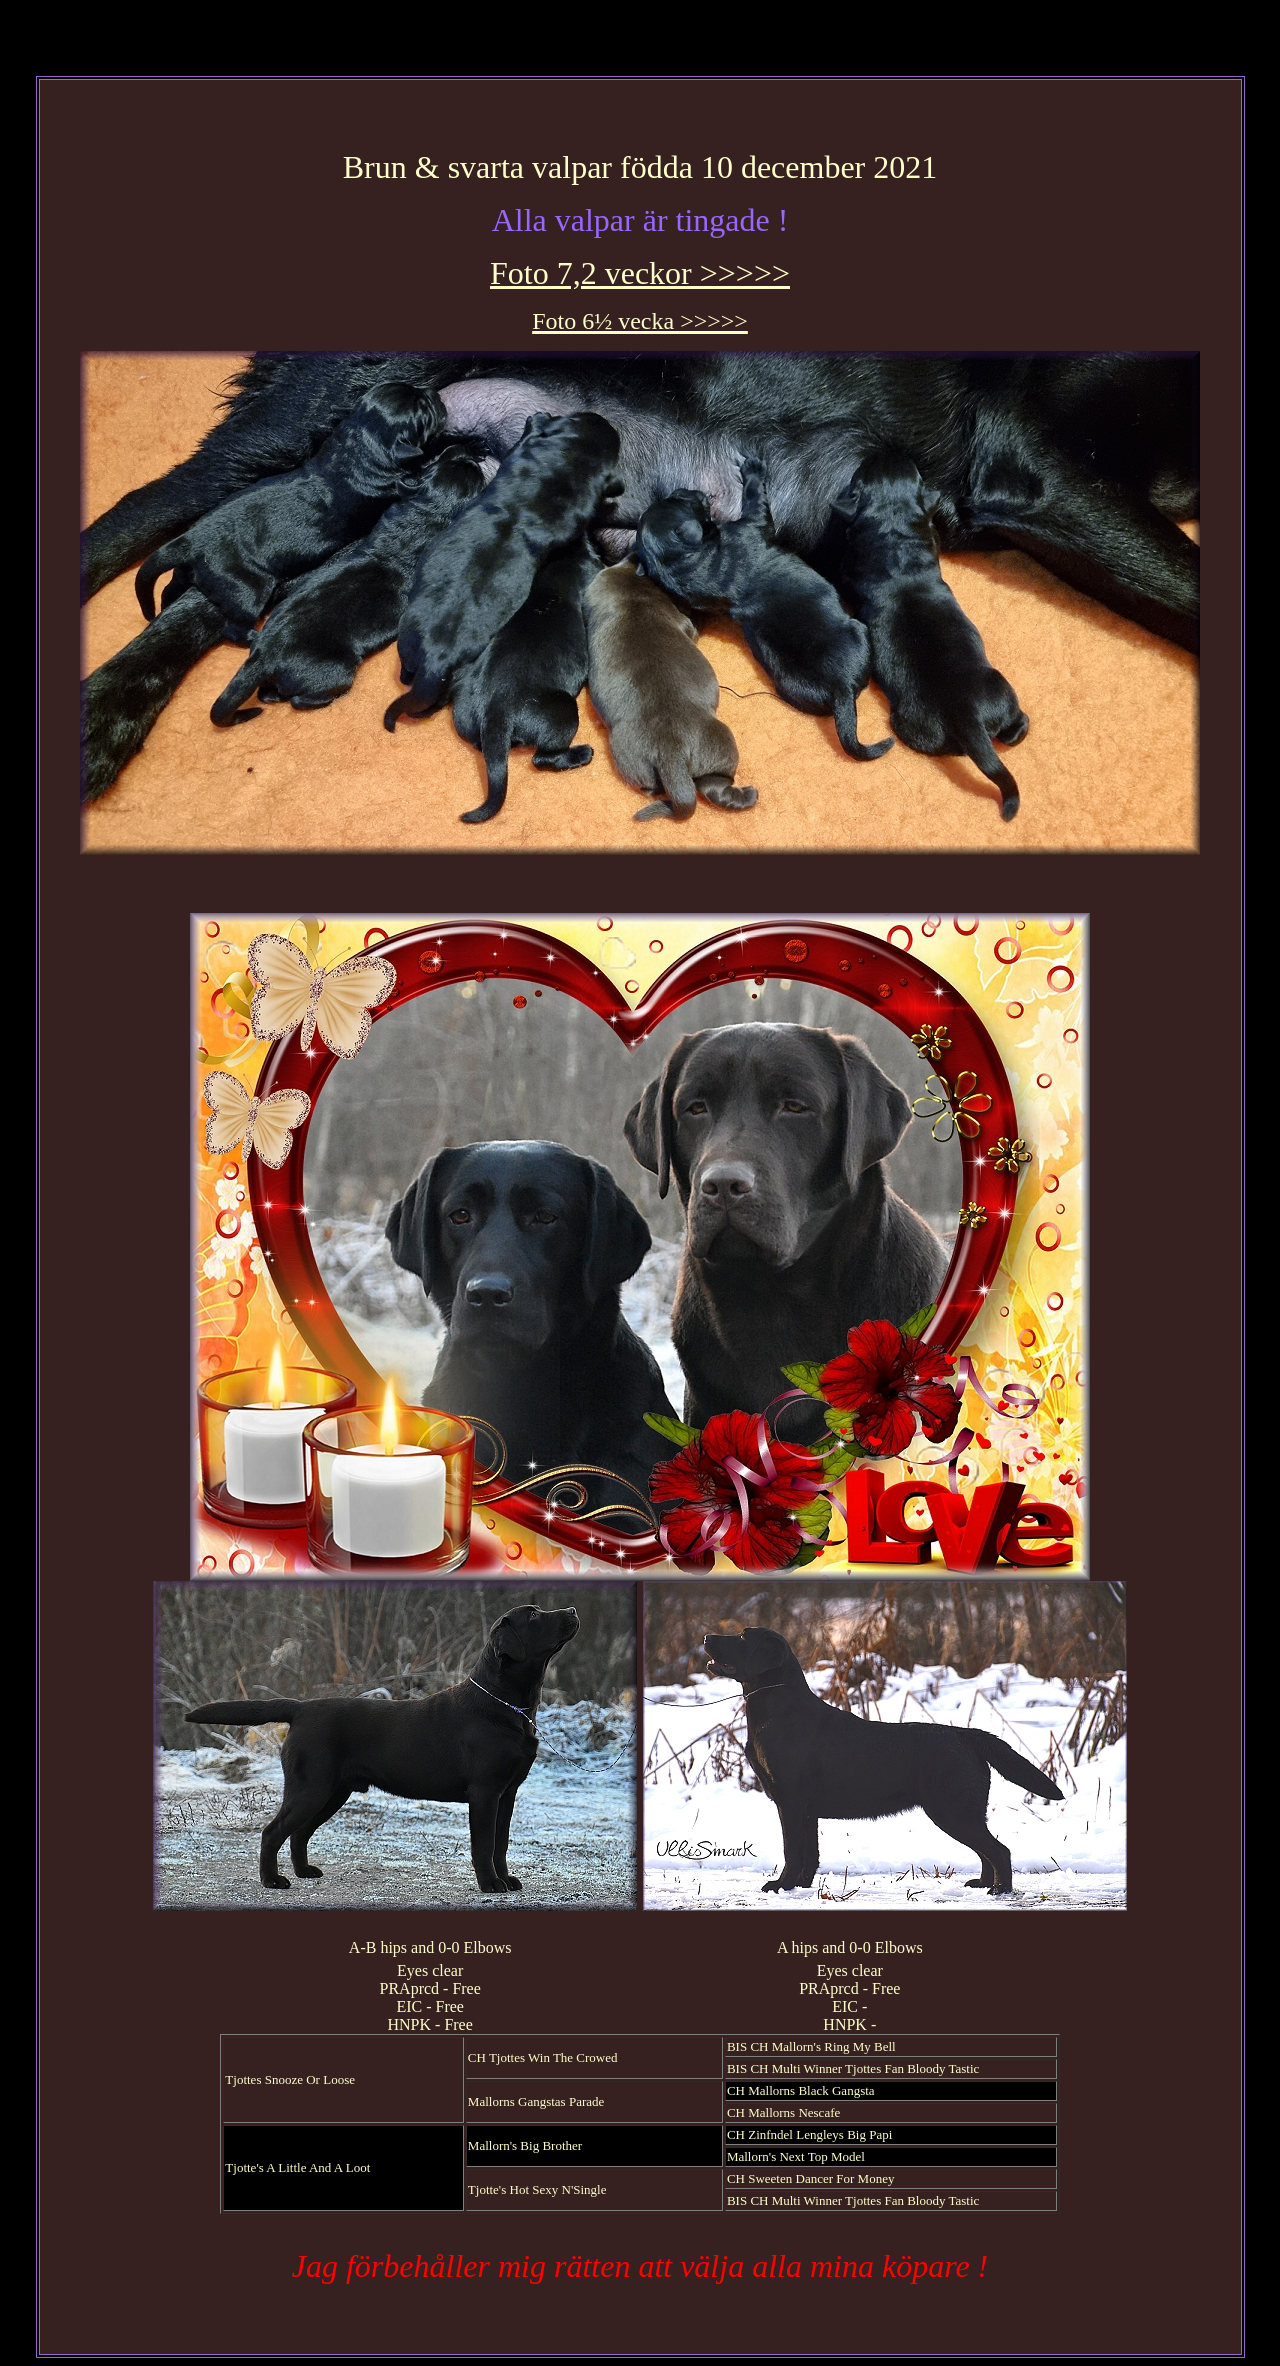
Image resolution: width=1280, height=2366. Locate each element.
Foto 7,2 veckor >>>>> (640, 273)
